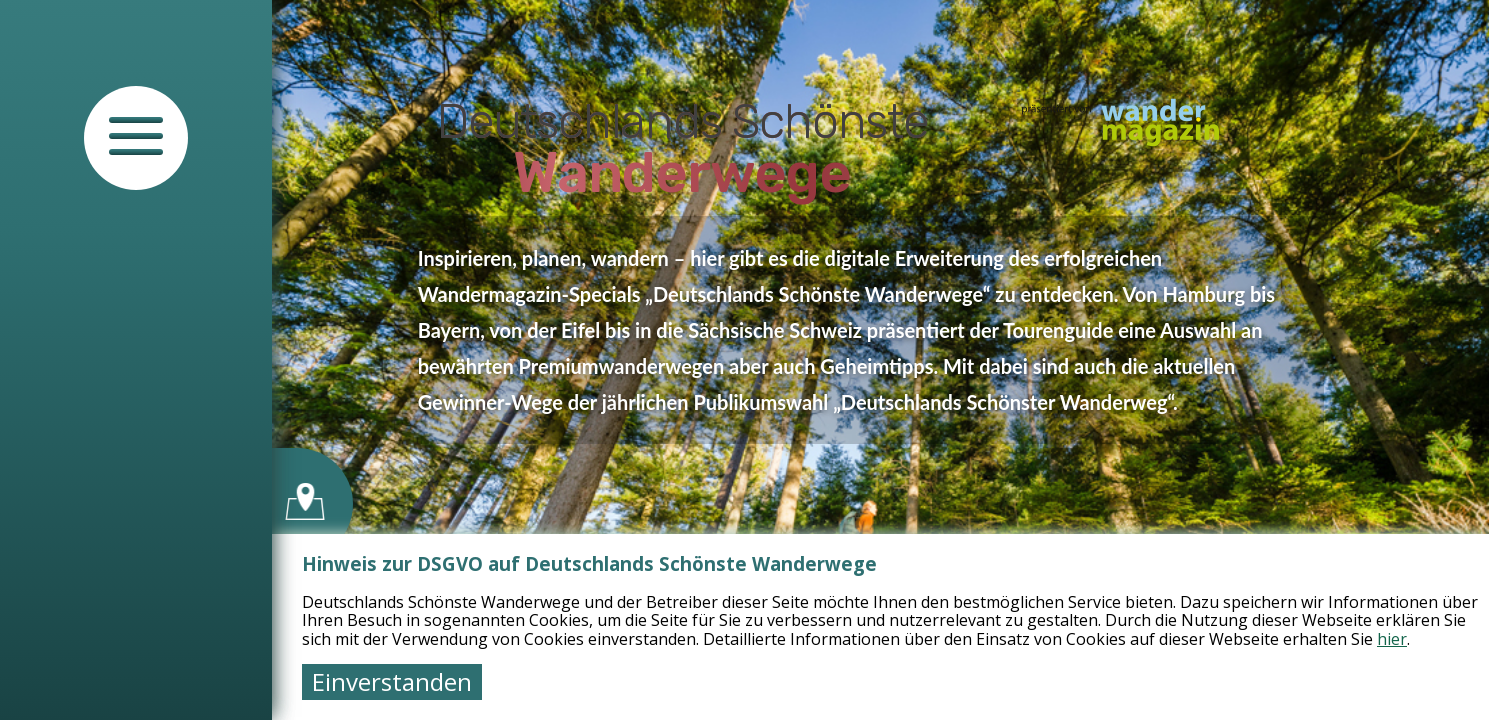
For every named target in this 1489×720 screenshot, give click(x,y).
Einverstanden (392, 681)
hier (1392, 639)
